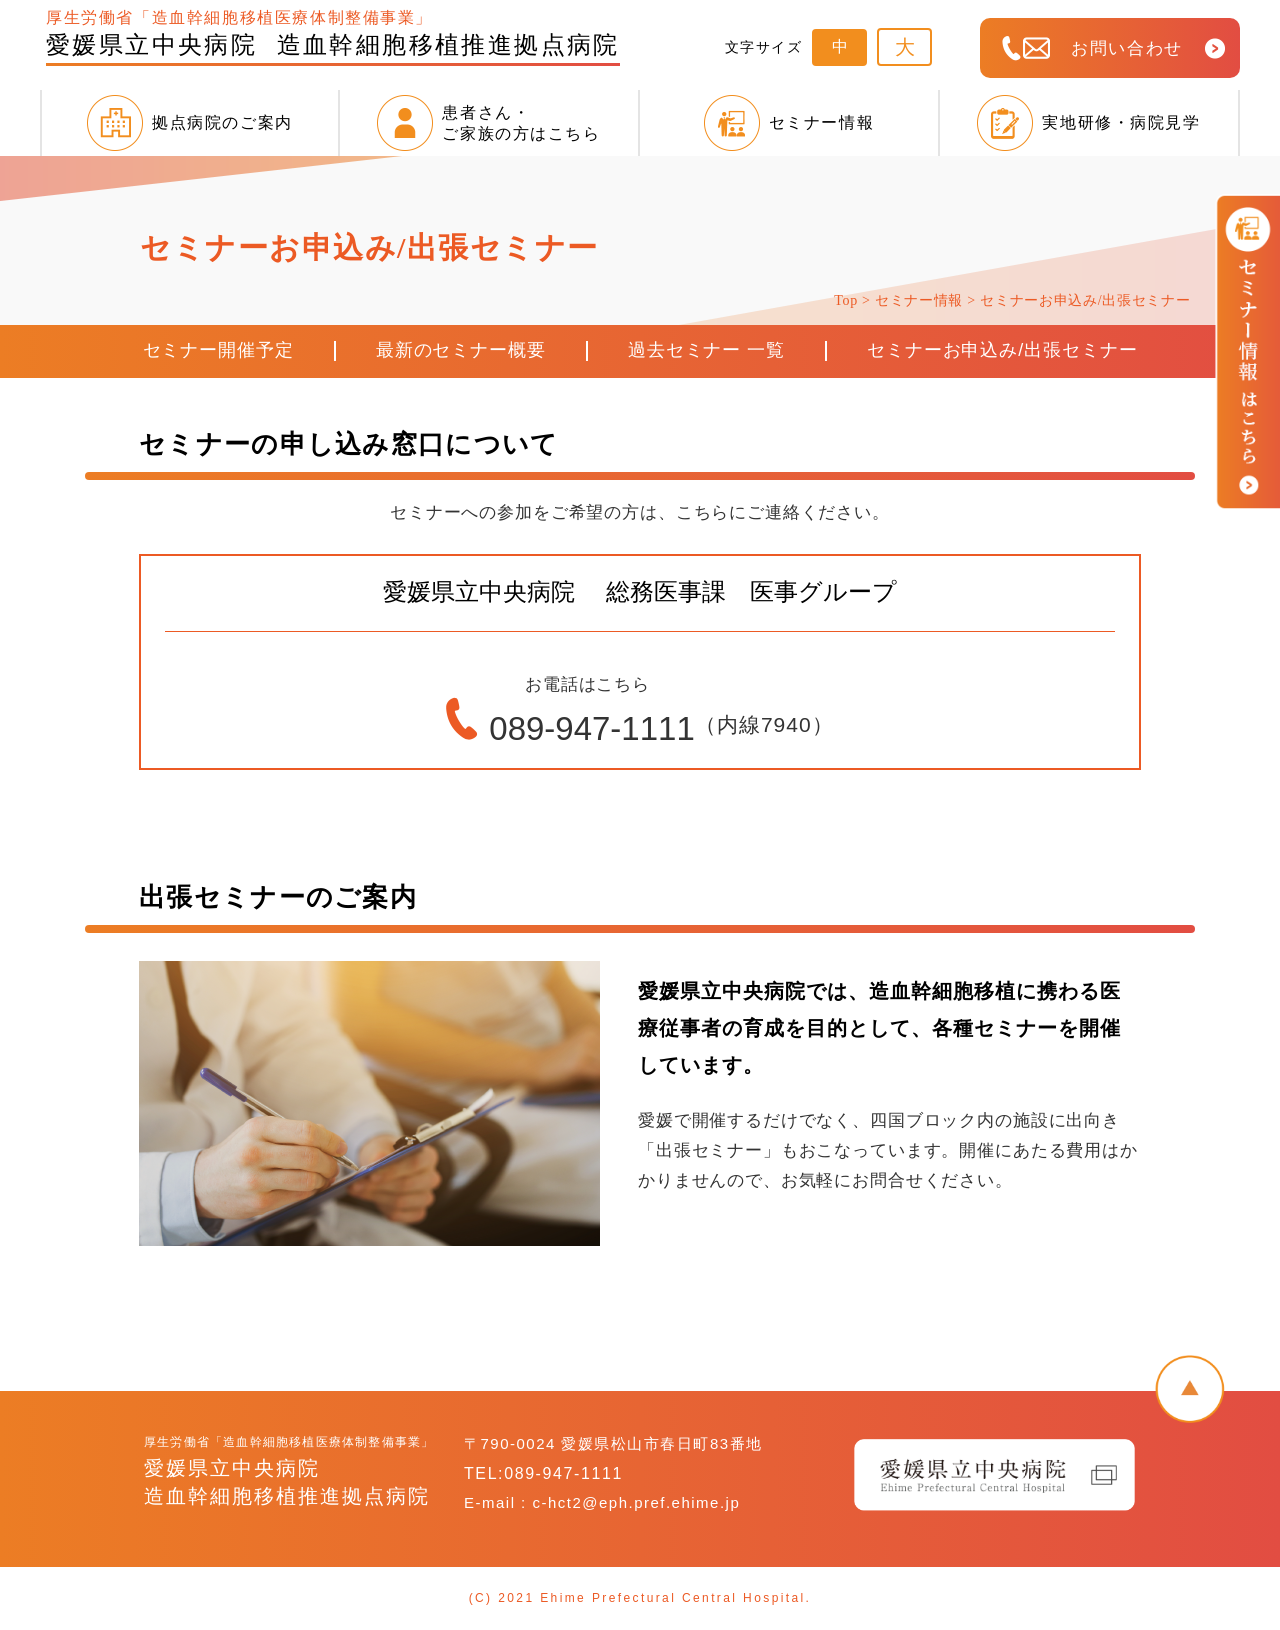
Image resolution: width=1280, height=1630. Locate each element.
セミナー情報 (919, 300)
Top (848, 300)
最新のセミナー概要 (461, 350)
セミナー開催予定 (218, 350)
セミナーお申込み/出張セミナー (1002, 350)
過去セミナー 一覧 (706, 350)
